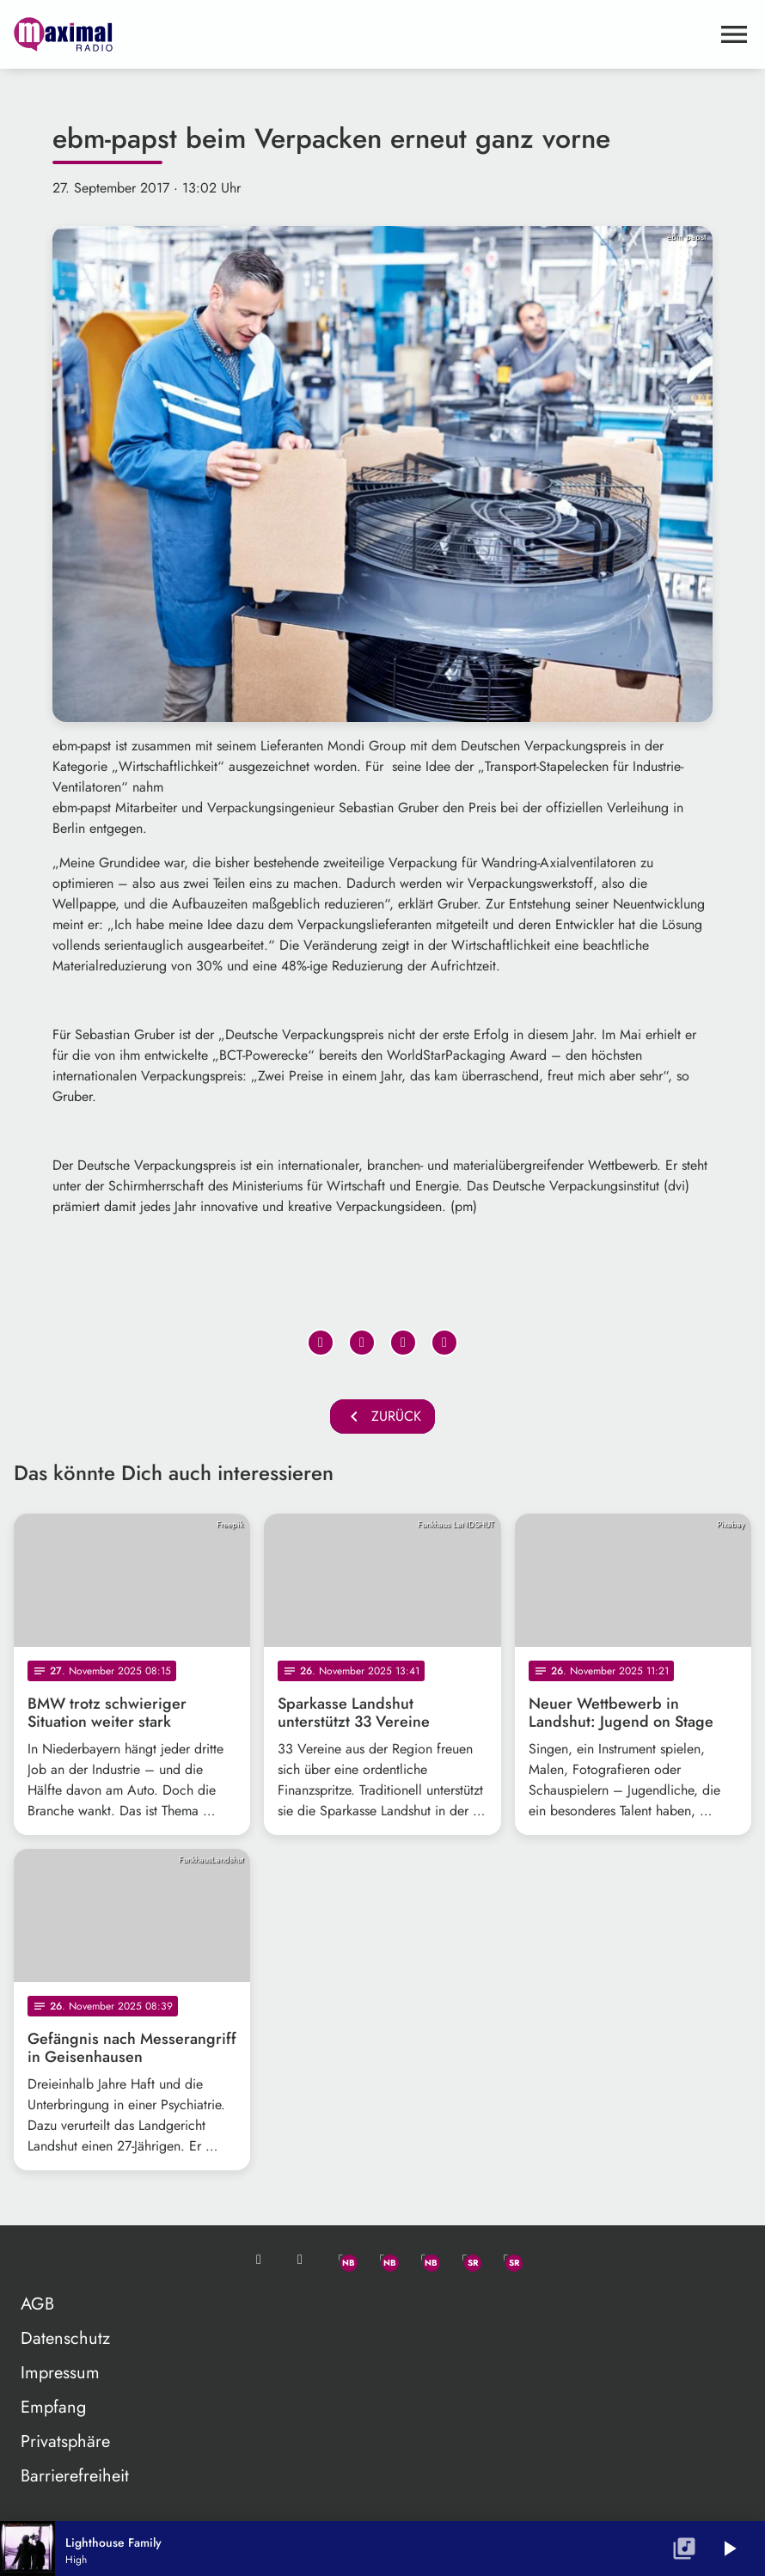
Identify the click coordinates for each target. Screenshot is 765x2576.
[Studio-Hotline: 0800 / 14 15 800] (300, 2259)
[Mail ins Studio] (258, 2259)
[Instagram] (424, 2259)
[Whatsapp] (341, 2259)
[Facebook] (382, 2259)
